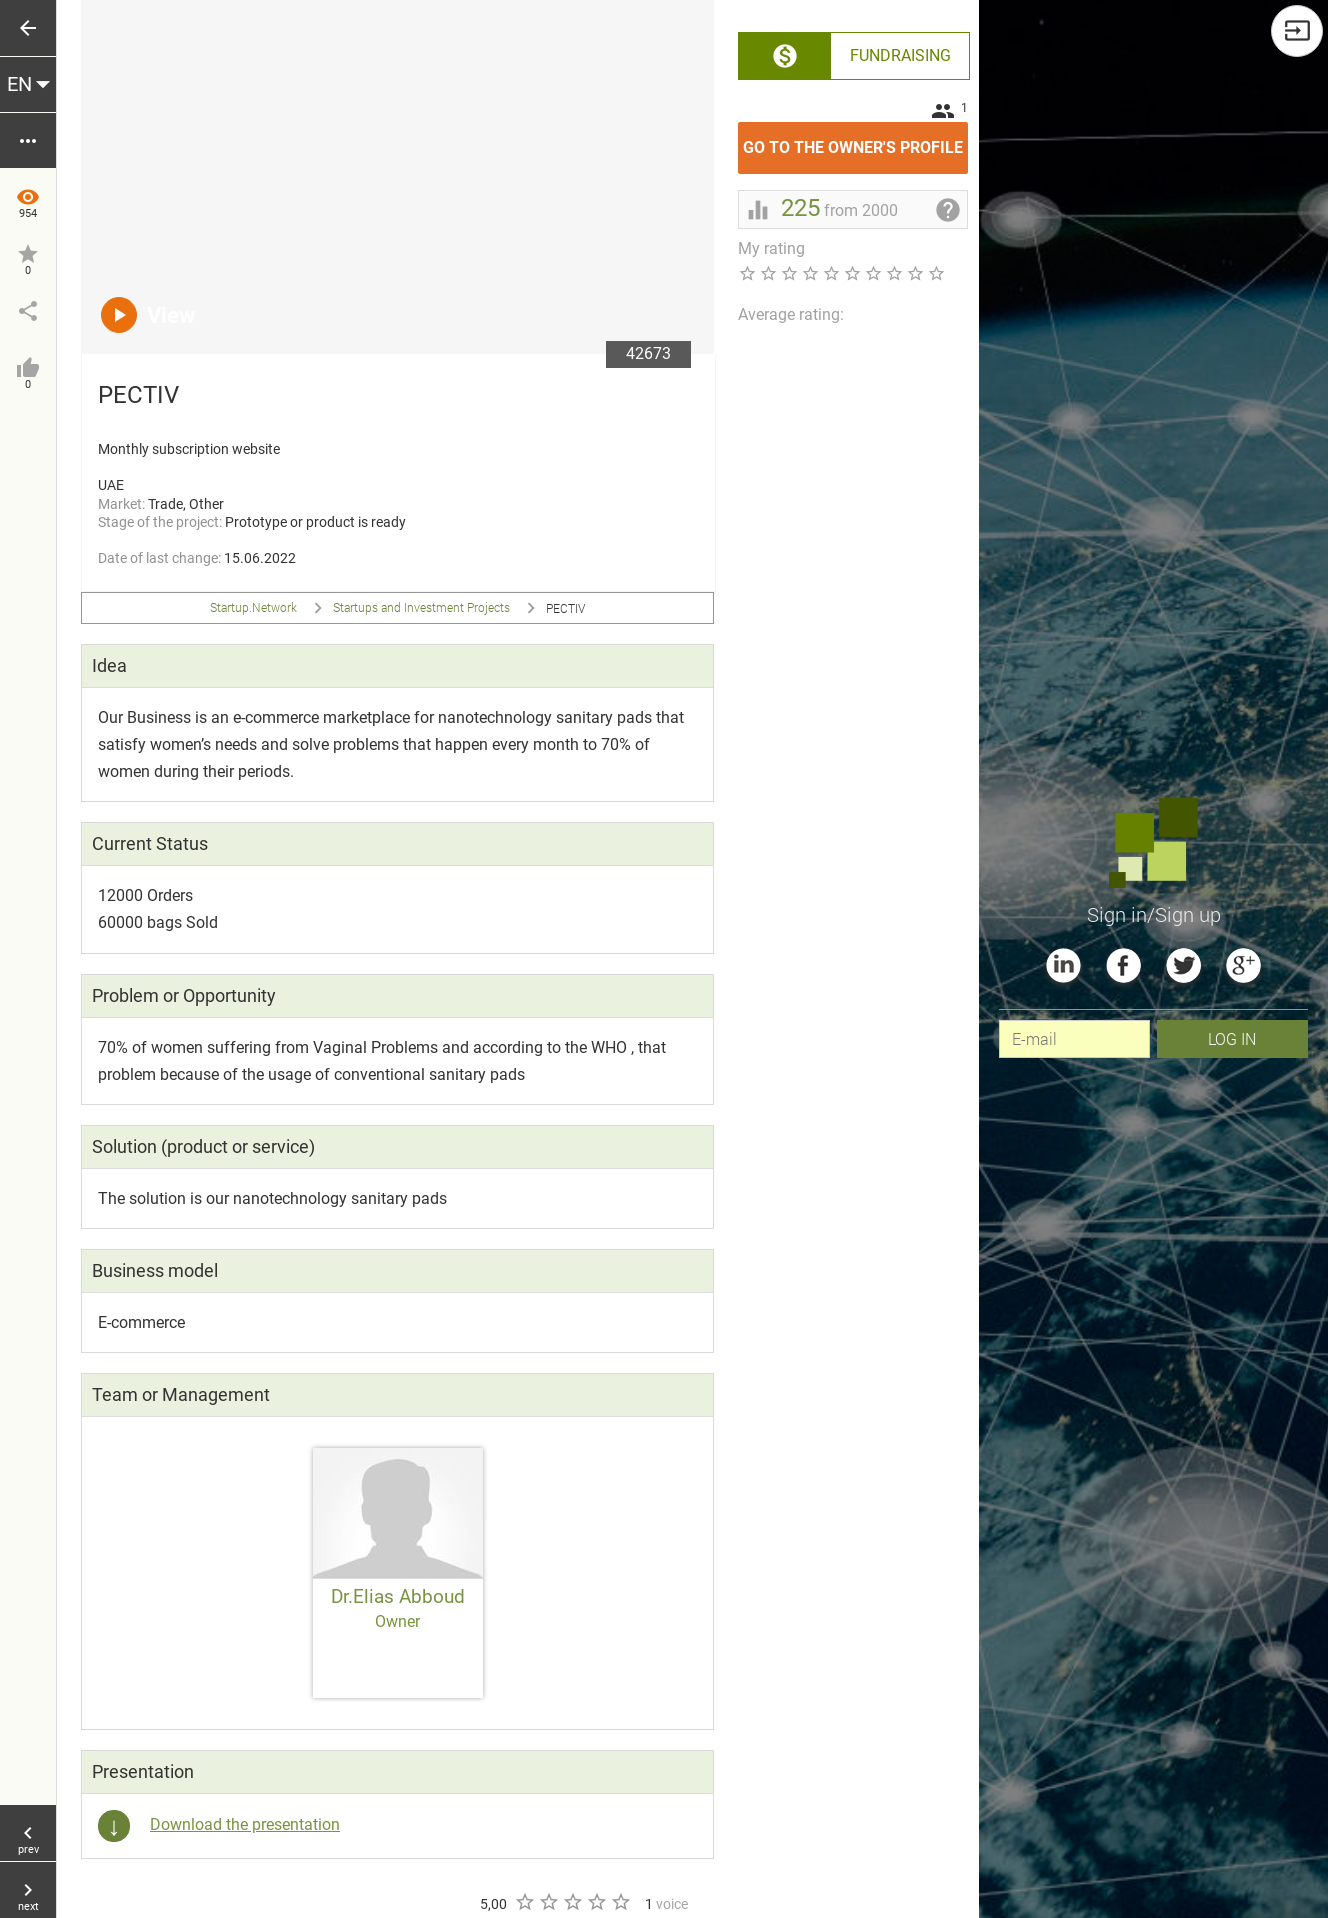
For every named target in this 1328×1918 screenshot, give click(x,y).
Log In (1232, 1038)
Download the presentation (245, 1824)
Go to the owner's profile (855, 139)
